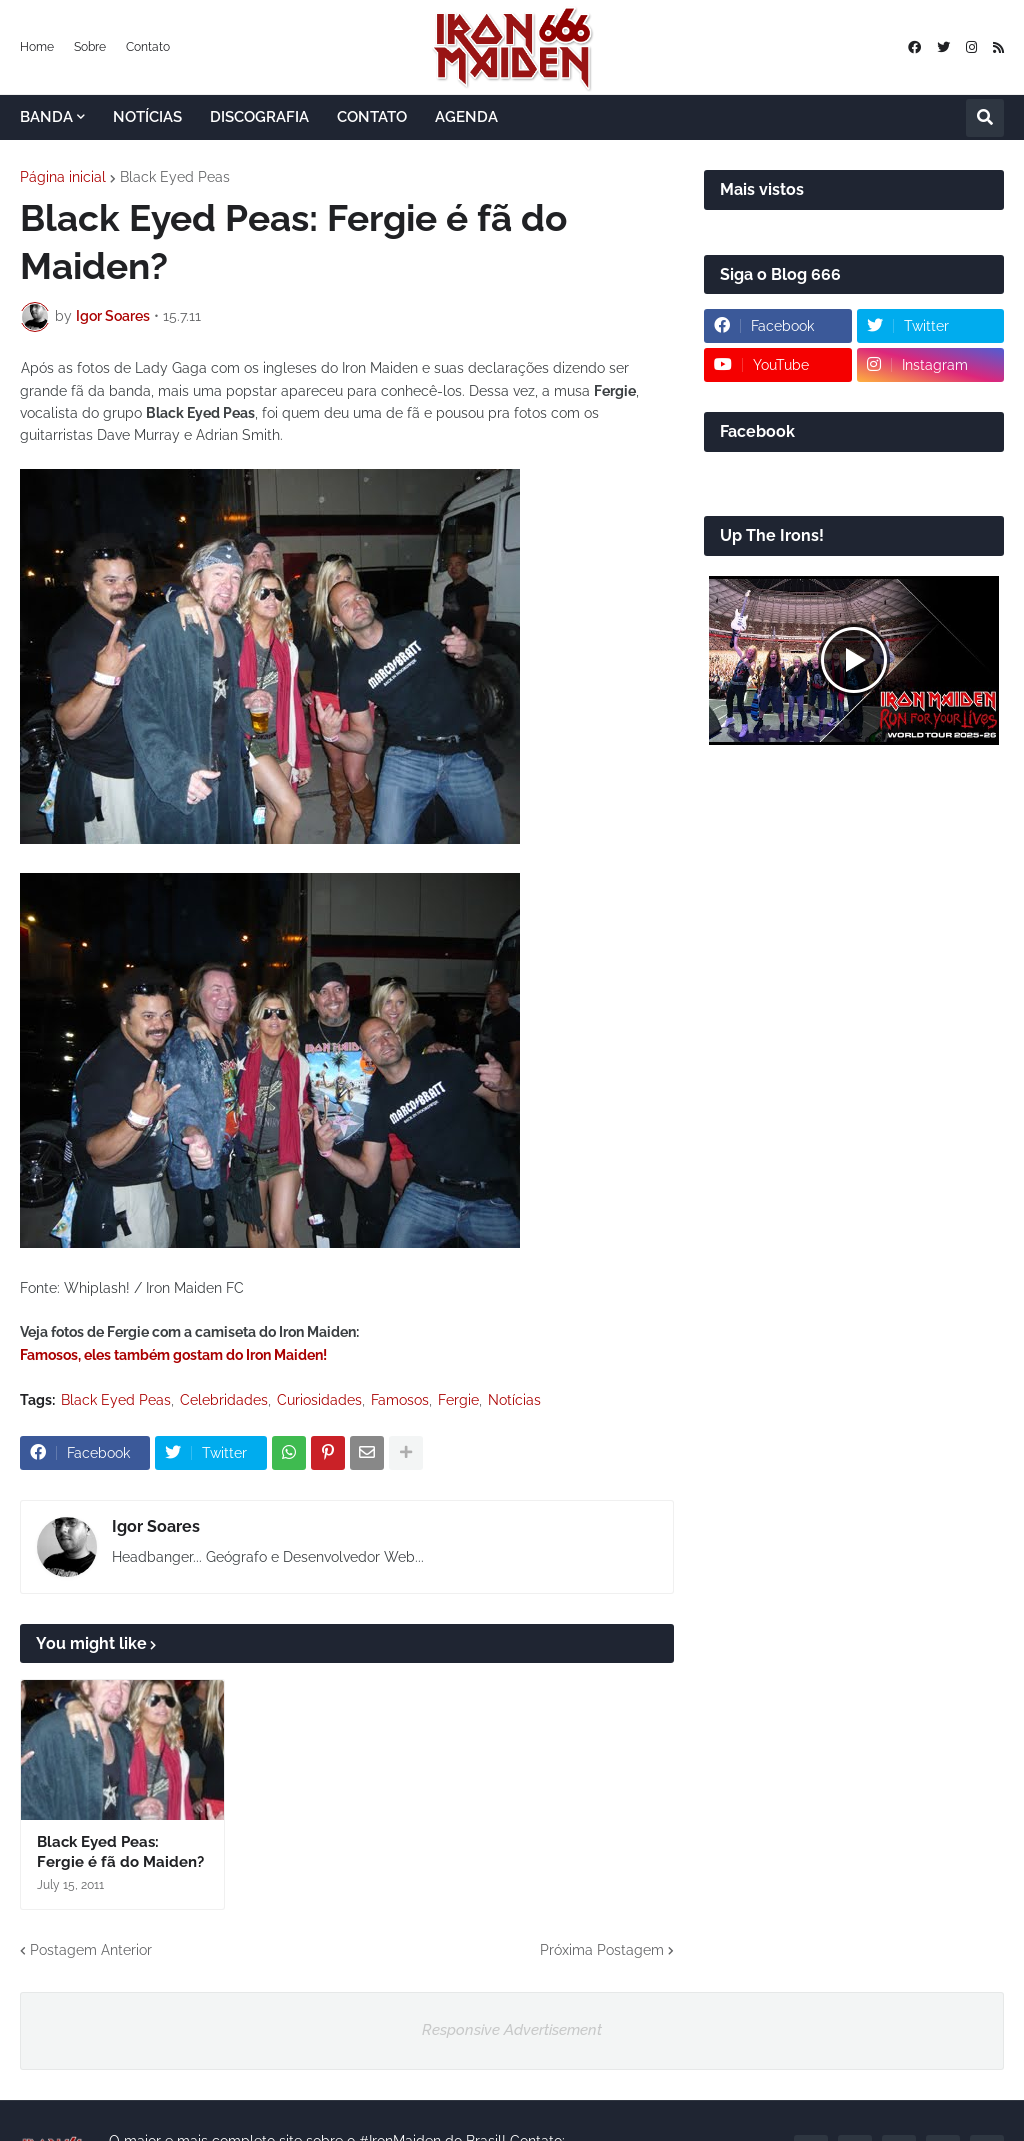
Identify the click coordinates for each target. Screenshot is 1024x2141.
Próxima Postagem (602, 1950)
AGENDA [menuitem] (466, 117)
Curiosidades (319, 1400)
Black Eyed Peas (175, 177)
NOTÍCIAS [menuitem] (147, 117)
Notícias (514, 1400)
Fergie (458, 1400)
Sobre (90, 47)
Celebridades (224, 1400)
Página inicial (63, 177)
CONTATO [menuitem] (372, 117)
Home (37, 47)
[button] (985, 118)
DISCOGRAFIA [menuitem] (259, 117)
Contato (148, 47)
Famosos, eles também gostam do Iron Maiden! (173, 1355)
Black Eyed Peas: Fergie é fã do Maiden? (120, 1852)
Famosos (400, 1400)
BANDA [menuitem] (46, 117)
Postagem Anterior (91, 1950)
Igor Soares (156, 1526)
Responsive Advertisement (512, 2030)
